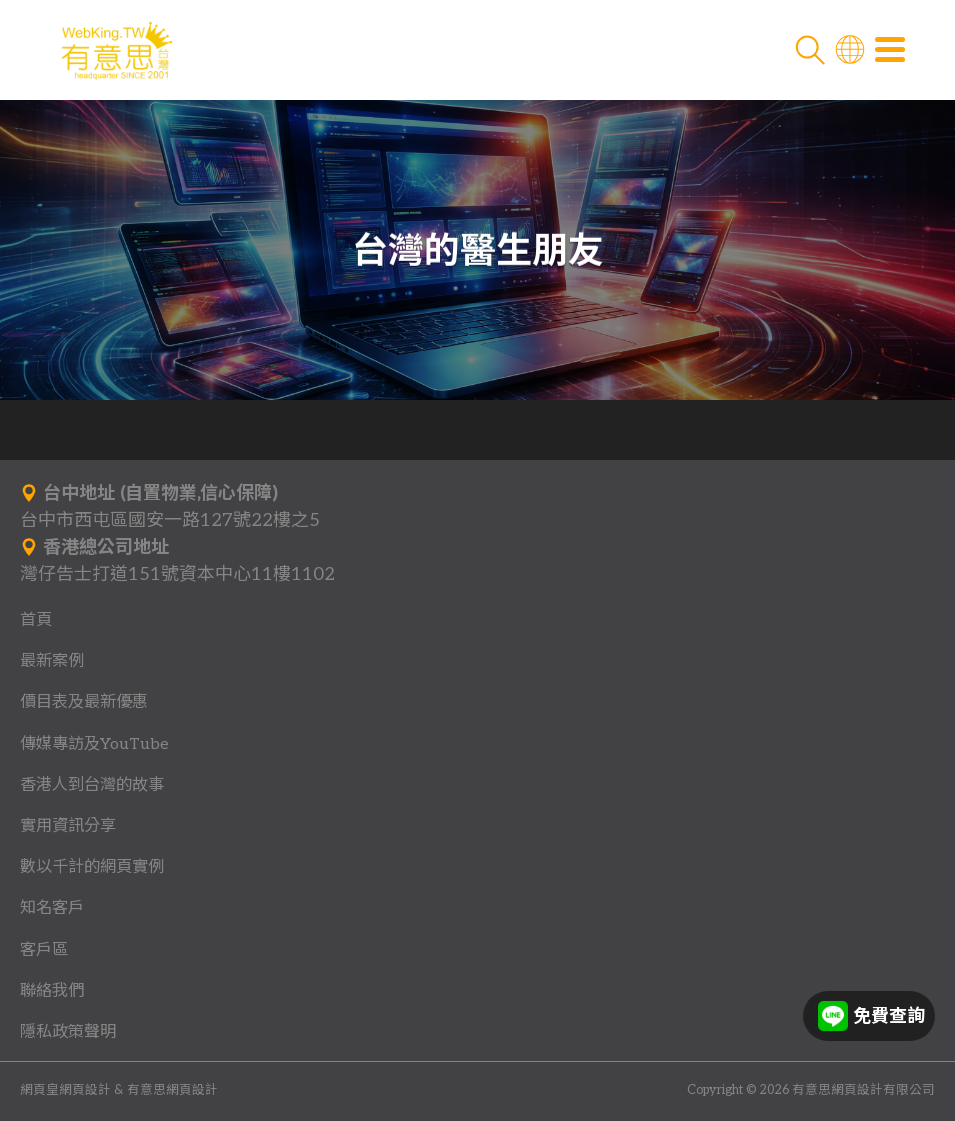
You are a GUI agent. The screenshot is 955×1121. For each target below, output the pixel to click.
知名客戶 (52, 908)
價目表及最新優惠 (84, 702)
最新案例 (52, 661)
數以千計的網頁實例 (92, 867)
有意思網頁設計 (172, 1090)
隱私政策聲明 (68, 1032)
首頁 (36, 620)
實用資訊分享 (68, 826)
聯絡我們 (52, 991)
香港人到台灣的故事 (92, 785)
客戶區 (44, 950)
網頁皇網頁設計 (65, 1090)
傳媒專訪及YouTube (94, 744)
